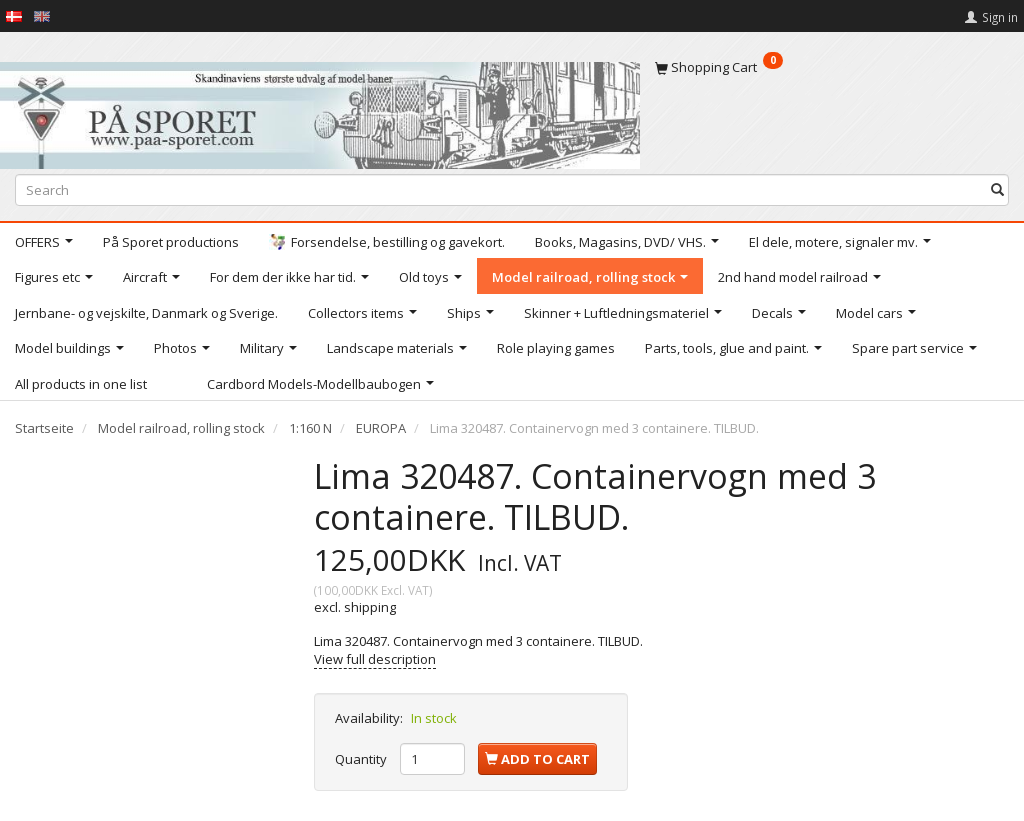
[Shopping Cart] (832, 67)
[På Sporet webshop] (320, 110)
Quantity (362, 759)
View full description (375, 659)
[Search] (997, 189)
